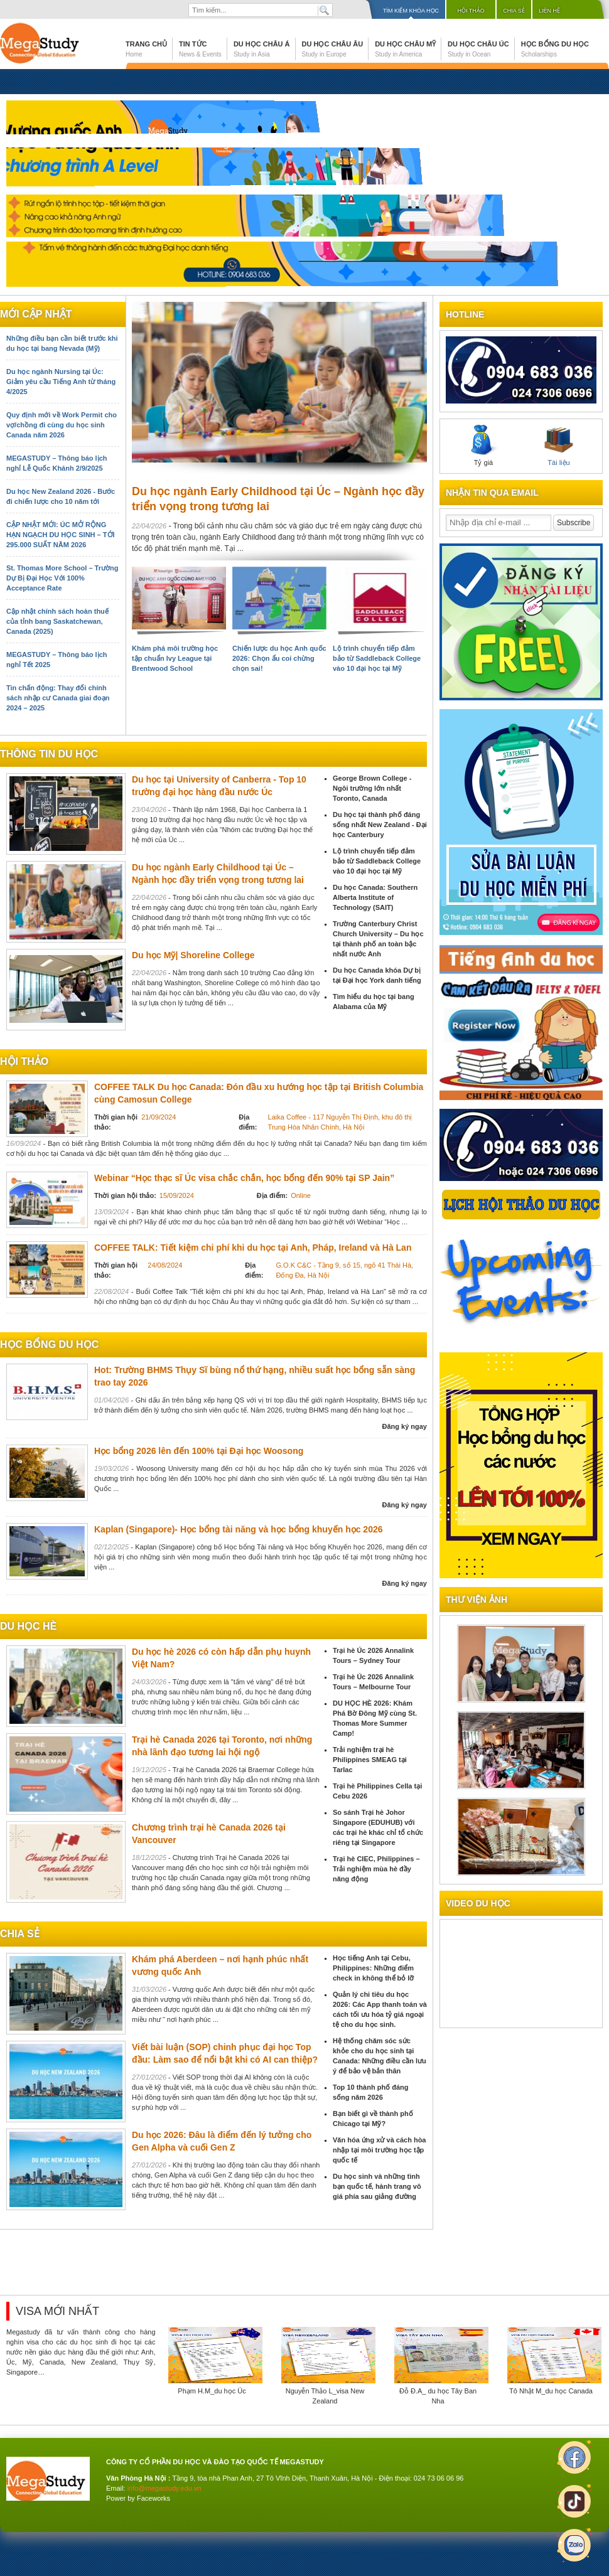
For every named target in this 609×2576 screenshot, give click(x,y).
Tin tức (200, 49)
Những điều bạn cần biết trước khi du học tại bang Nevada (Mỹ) (62, 343)
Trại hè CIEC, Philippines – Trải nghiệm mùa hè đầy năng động (376, 1869)
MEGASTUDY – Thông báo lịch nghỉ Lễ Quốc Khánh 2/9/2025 (56, 463)
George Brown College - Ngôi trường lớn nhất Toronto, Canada (372, 788)
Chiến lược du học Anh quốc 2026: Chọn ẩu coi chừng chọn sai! (279, 658)
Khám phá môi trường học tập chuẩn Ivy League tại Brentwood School (175, 658)
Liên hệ (549, 11)
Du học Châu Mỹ (405, 49)
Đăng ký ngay (404, 1426)
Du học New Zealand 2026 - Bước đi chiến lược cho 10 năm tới (60, 496)
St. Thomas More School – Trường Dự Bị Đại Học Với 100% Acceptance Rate (62, 578)
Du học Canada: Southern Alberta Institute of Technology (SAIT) (375, 897)
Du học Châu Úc (478, 49)
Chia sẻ (514, 11)
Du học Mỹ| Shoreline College (193, 955)
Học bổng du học (555, 49)
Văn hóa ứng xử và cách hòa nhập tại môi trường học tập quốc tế (379, 2150)
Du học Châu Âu (333, 49)
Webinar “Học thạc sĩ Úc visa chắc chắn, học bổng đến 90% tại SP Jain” (244, 1178)
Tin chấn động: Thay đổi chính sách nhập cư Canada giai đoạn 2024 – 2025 (57, 698)
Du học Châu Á (262, 49)
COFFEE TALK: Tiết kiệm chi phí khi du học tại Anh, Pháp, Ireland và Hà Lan (252, 1248)
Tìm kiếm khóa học (411, 11)
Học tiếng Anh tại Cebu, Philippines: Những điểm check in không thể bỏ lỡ (373, 1968)
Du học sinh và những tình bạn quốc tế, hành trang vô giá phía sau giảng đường (377, 2186)
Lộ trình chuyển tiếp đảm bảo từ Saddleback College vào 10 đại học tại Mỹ (377, 658)
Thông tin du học (49, 754)
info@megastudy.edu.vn (164, 2488)
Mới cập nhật (36, 314)
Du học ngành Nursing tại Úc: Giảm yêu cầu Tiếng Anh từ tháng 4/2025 (61, 381)
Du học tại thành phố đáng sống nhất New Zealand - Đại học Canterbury (380, 824)
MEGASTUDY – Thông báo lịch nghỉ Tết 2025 (56, 659)
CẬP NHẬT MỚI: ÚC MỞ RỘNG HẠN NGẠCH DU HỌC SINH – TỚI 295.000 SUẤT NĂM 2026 (60, 534)
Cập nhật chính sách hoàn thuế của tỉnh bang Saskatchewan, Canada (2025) (57, 621)
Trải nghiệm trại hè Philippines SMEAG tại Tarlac (370, 1759)
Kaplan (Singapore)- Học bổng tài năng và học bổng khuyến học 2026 (238, 1529)
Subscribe (573, 522)
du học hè (28, 1626)
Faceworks (153, 2498)
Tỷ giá (483, 445)
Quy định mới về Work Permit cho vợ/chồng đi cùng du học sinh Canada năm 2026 (61, 425)
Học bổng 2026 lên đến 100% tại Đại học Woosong (198, 1451)
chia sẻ (20, 1933)
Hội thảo (471, 11)
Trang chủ (146, 49)
